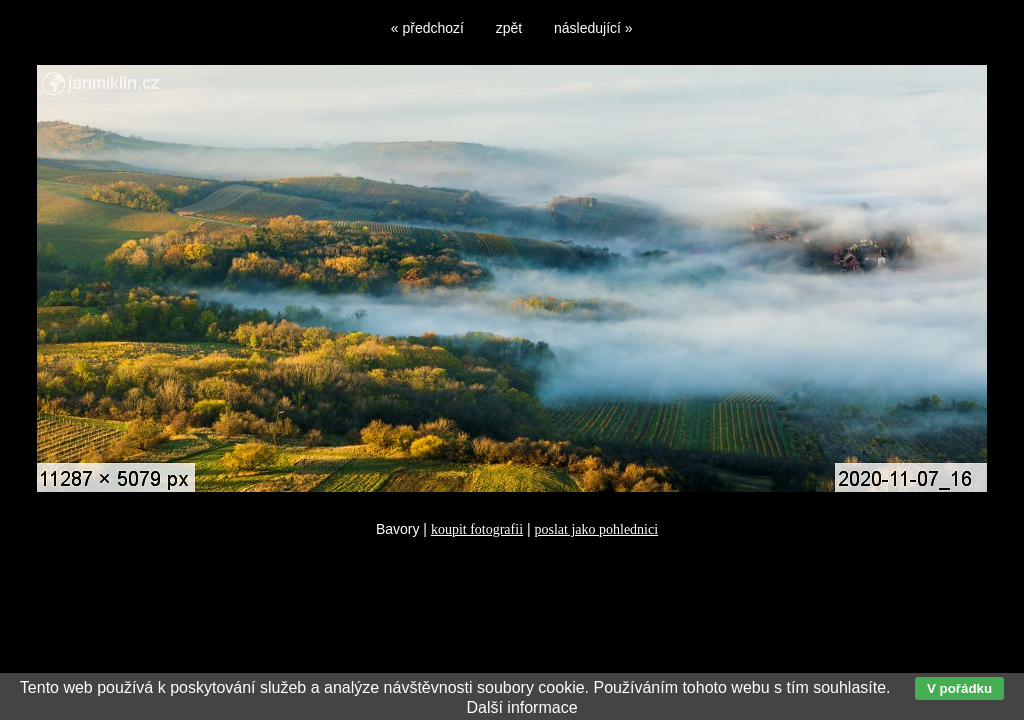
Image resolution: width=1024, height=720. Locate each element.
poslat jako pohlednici (596, 529)
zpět (509, 28)
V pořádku (959, 688)
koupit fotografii (477, 529)
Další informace (521, 707)
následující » (593, 28)
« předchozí (427, 28)
